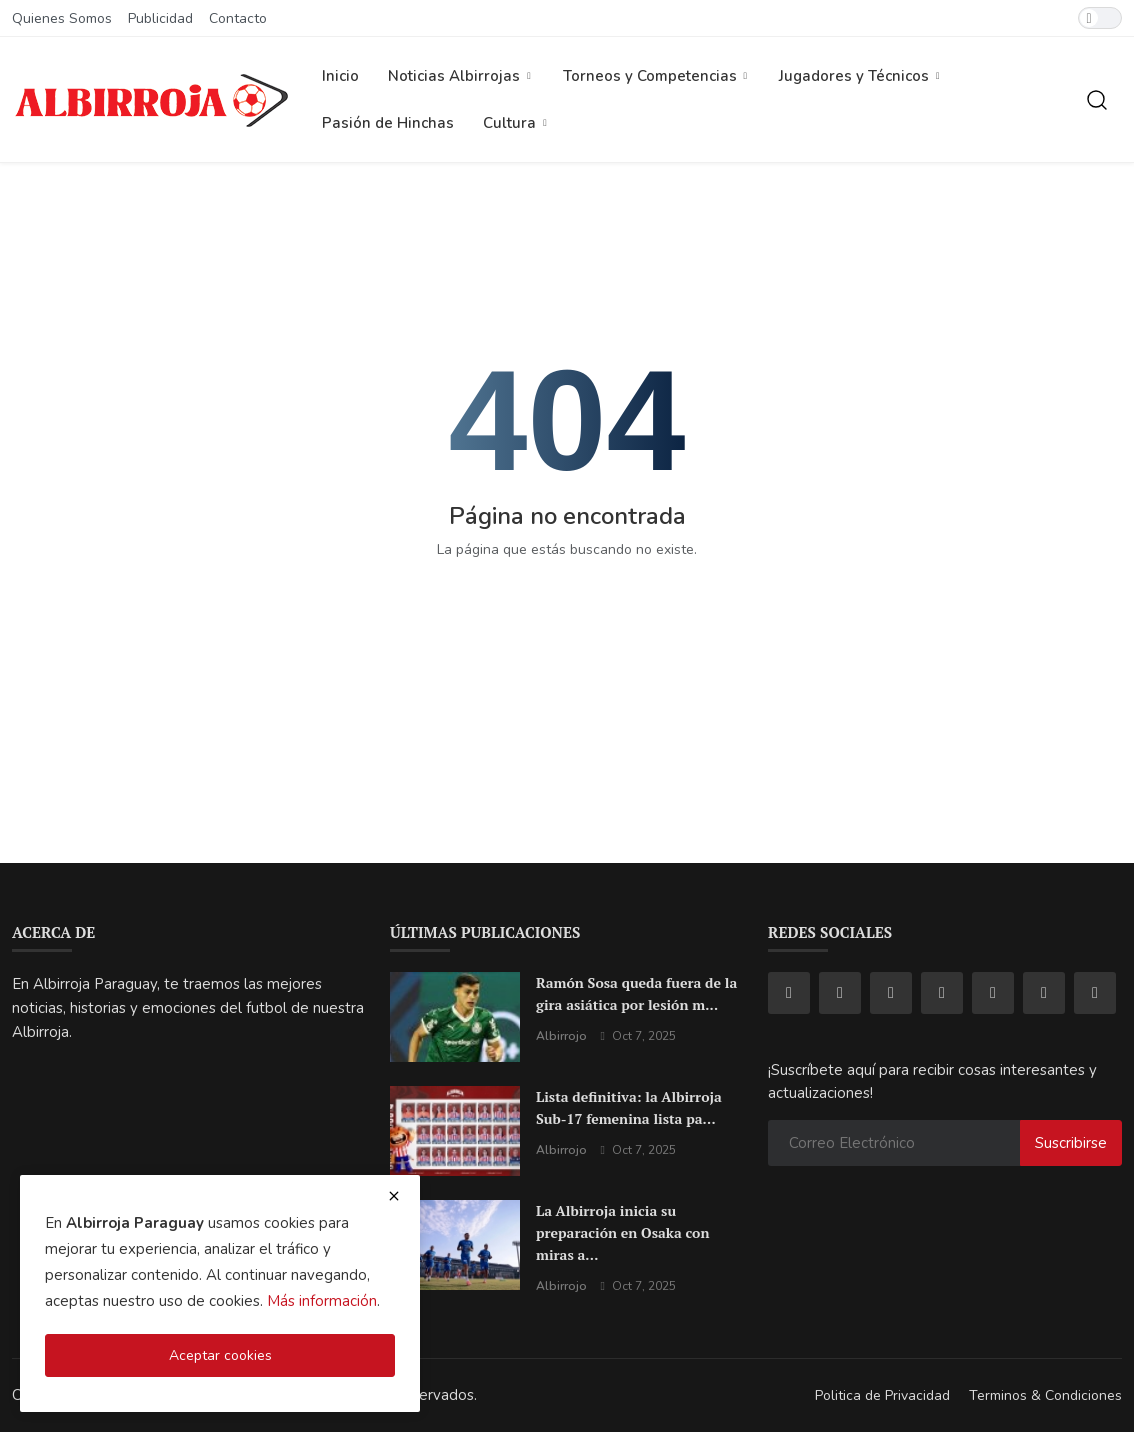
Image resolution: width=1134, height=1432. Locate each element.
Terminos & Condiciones (1045, 1395)
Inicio (340, 76)
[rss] (1095, 993)
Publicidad (160, 18)
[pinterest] (1044, 993)
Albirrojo (561, 1036)
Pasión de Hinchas (388, 123)
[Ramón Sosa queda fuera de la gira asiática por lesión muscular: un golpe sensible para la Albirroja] (455, 1017)
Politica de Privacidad (882, 1395)
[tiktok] (891, 993)
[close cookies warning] (394, 1196)
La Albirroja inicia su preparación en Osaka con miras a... (622, 1232)
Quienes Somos (62, 18)
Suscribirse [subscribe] (1071, 1143)
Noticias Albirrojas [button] (461, 76)
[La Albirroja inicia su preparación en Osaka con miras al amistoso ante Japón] (455, 1245)
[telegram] (993, 993)
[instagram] (840, 993)
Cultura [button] (516, 123)
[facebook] (789, 993)
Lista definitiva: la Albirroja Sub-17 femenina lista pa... (629, 1107)
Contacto (238, 18)
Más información (322, 1301)
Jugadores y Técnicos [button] (861, 76)
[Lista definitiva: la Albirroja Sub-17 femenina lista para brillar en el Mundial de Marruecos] (455, 1131)
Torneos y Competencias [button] (657, 76)
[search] (1097, 100)
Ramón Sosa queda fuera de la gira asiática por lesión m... (636, 993)
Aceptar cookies (220, 1355)
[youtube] (942, 993)
